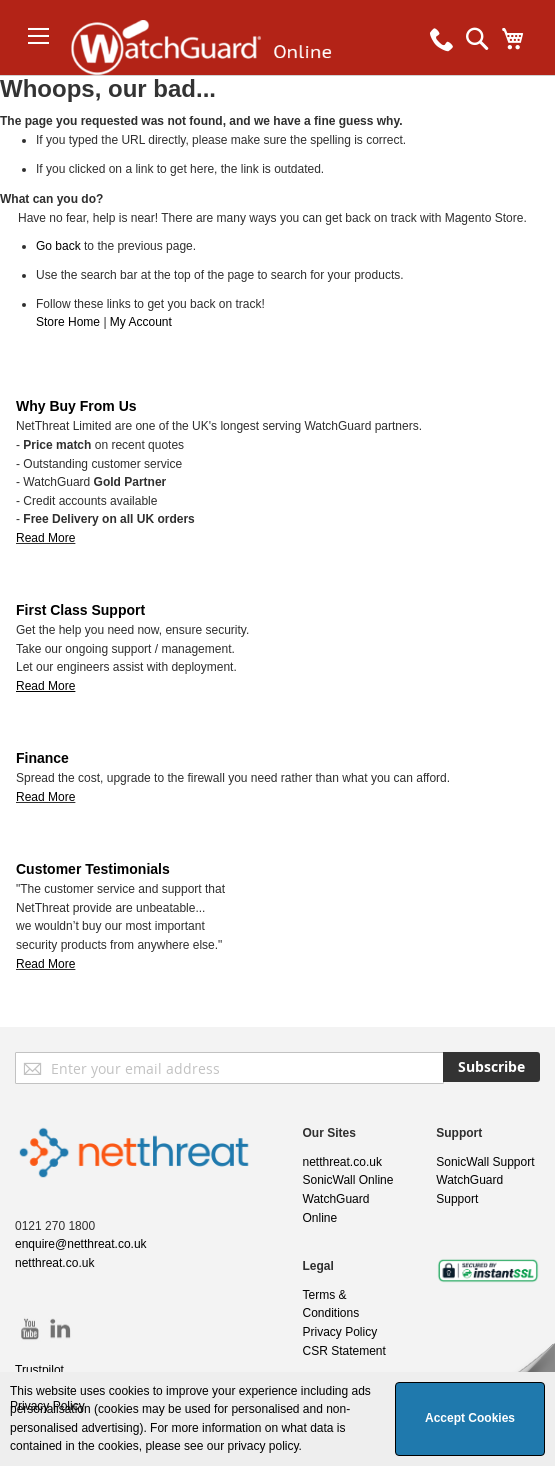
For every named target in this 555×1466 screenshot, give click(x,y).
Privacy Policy (340, 1332)
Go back (58, 246)
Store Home (68, 322)
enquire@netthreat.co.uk (81, 1244)
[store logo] (217, 75)
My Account (141, 322)
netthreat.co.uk (54, 1263)
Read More (45, 538)
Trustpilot (39, 1370)
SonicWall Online (348, 1180)
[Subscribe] (491, 1067)
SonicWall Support (485, 1162)
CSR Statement (344, 1351)
